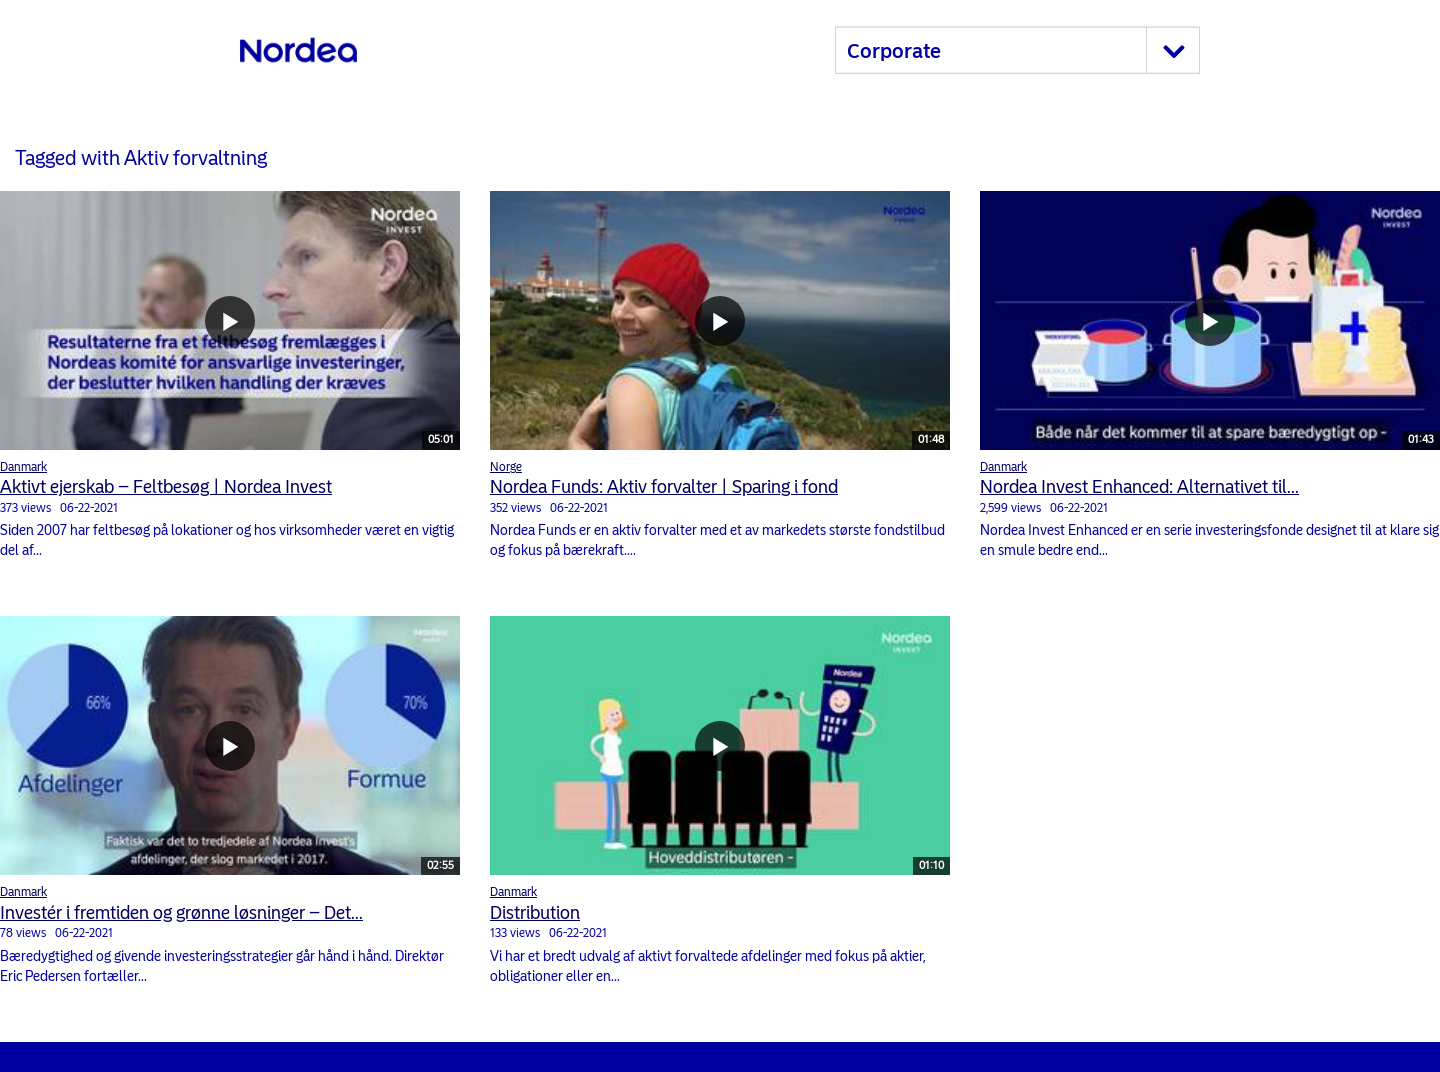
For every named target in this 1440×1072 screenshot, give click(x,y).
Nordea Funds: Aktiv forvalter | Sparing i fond (664, 487)
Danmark (23, 467)
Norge (506, 467)
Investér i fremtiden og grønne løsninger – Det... (181, 913)
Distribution (535, 913)
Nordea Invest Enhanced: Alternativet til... (1139, 487)
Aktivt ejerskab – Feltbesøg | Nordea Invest (166, 487)
